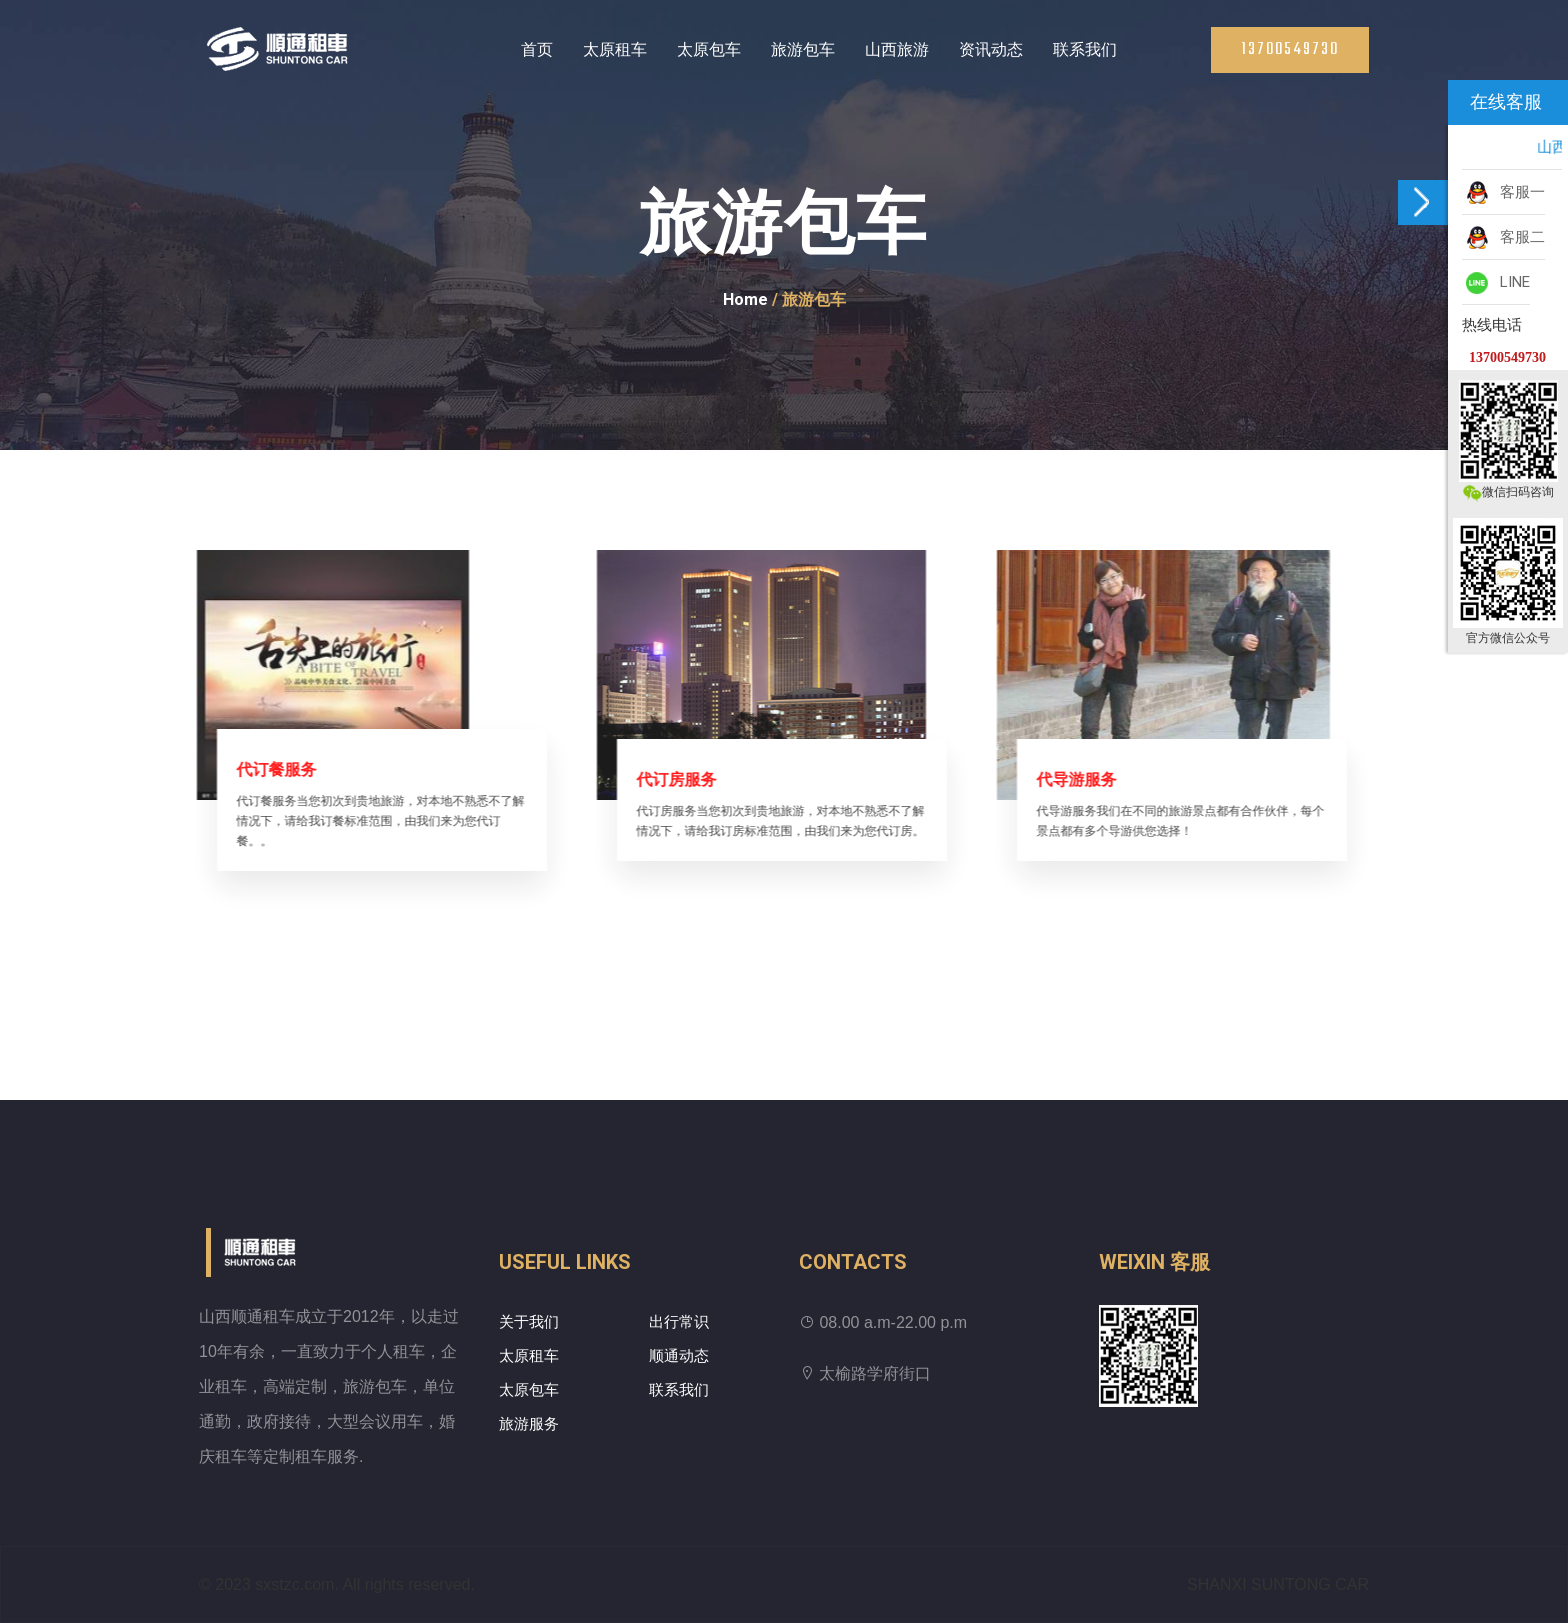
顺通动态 (679, 1356)
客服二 (1503, 238)
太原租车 (615, 49)
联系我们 (1085, 49)
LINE (1496, 283)
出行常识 (679, 1322)
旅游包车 (803, 49)
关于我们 (529, 1322)
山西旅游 (897, 49)
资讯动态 (991, 49)
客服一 (1503, 193)
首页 (537, 49)
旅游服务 (529, 1424)
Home (745, 299)
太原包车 (709, 49)
